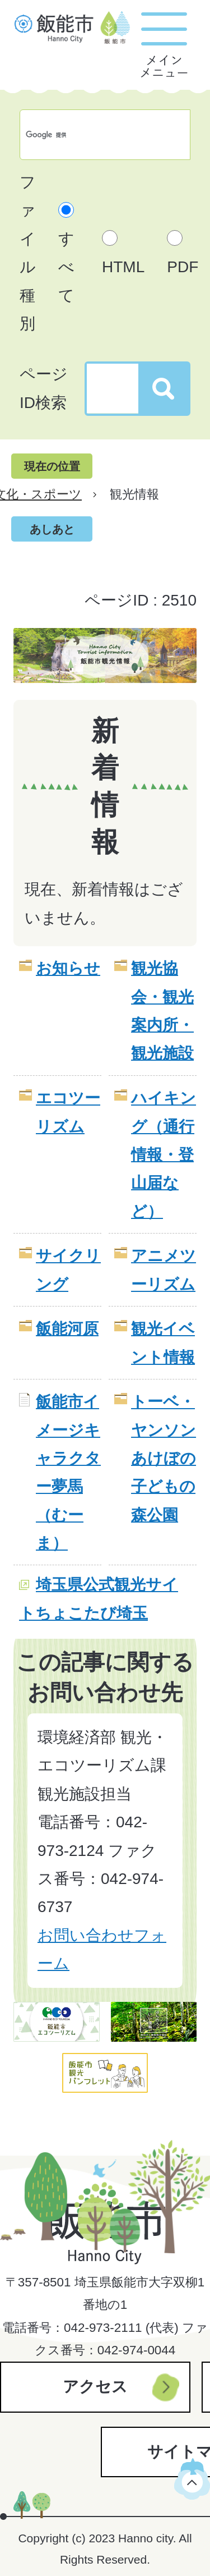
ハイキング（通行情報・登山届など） (163, 1154)
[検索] (93, 134)
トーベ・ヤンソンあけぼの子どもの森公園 (163, 1458)
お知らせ (68, 968)
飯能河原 (67, 1328)
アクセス (95, 2386)
